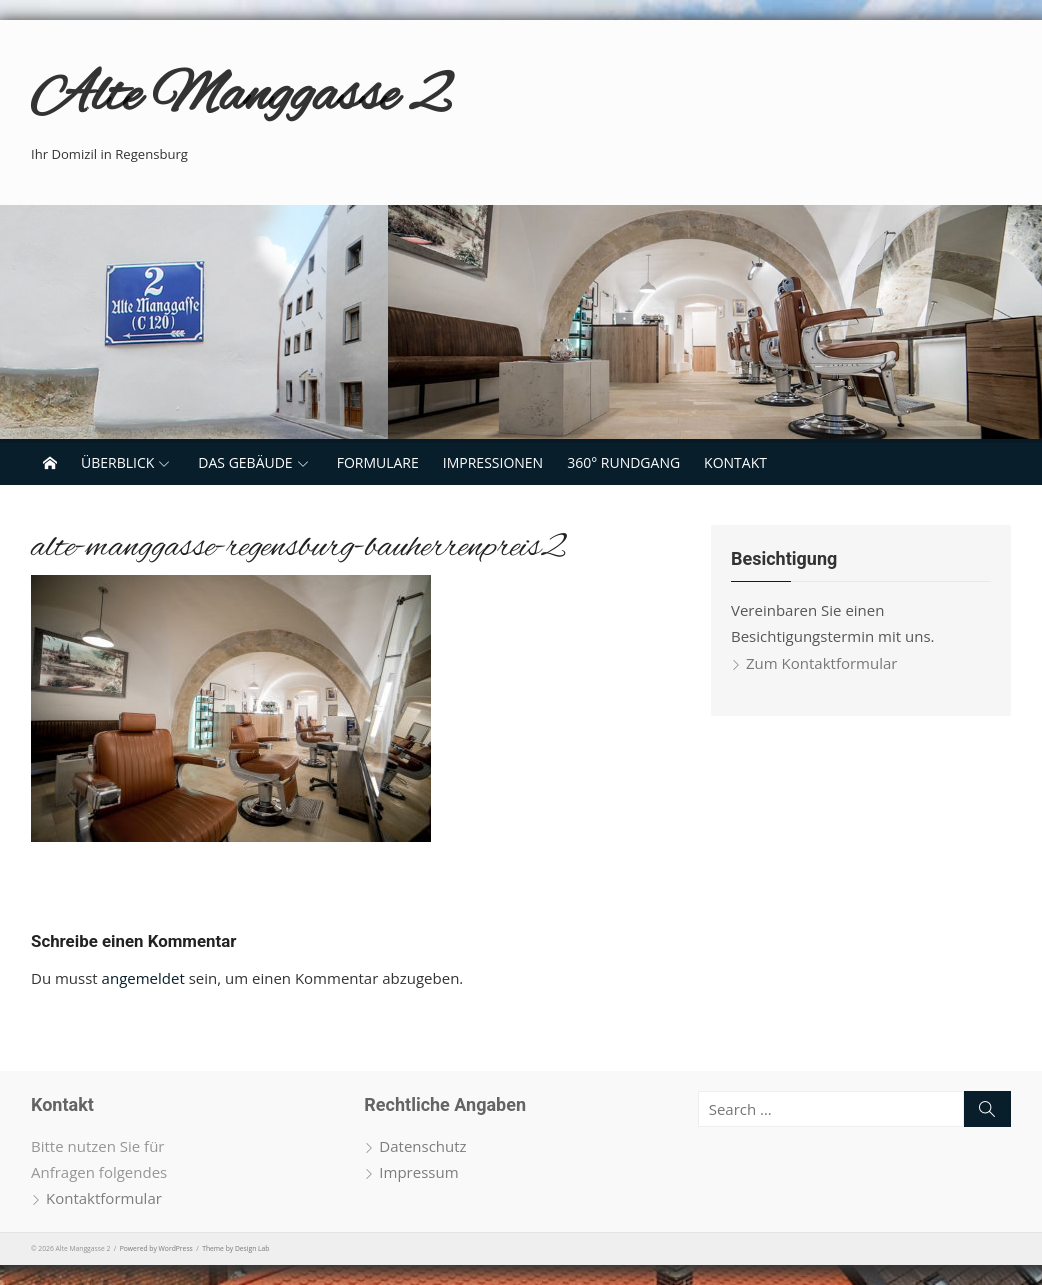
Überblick (117, 462)
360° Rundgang (623, 462)
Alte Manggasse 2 (239, 97)
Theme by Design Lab (235, 1248)
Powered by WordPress (156, 1248)
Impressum (418, 1172)
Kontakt (735, 462)
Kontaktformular (104, 1198)
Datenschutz (422, 1146)
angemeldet (143, 978)
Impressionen (493, 462)
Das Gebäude (245, 462)
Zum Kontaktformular (821, 663)
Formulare (378, 462)
